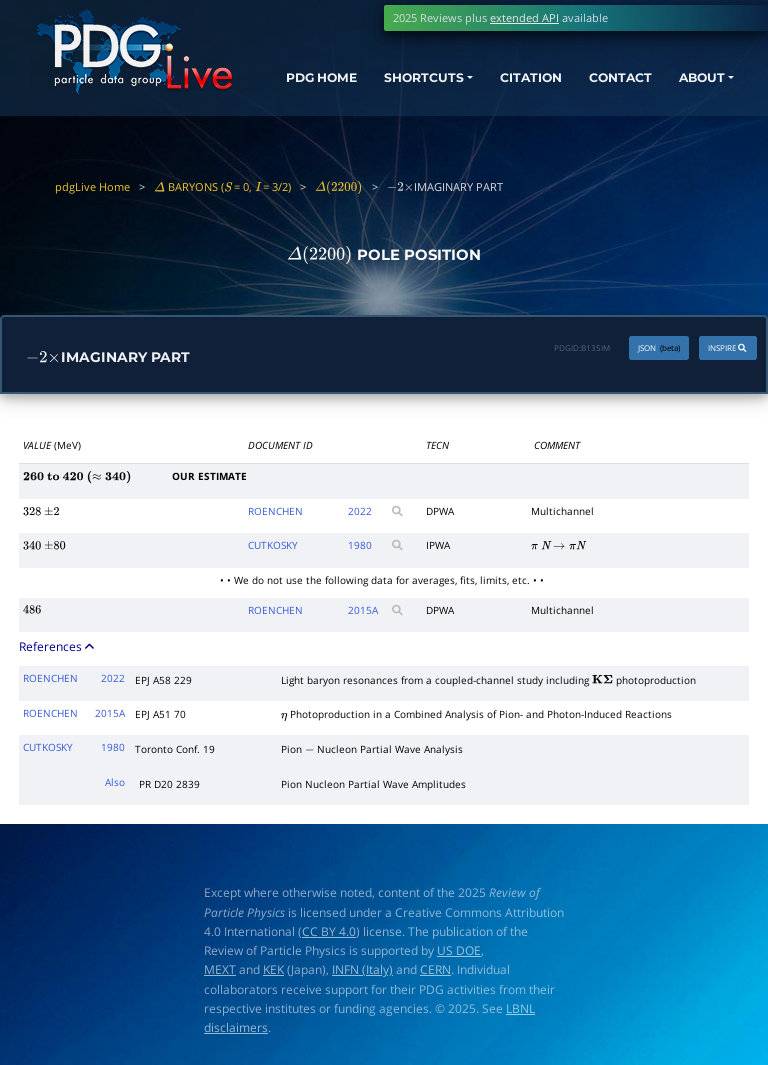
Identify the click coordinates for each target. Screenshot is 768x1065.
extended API (524, 17)
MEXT (220, 970)
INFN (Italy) (362, 970)
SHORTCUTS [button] (416, 82)
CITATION (520, 82)
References (58, 647)
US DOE (459, 951)
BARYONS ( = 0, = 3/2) (222, 186)
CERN (435, 970)
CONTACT (614, 82)
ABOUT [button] (700, 82)
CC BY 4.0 (329, 932)
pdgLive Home (92, 186)
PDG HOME (299, 100)
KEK (273, 970)
